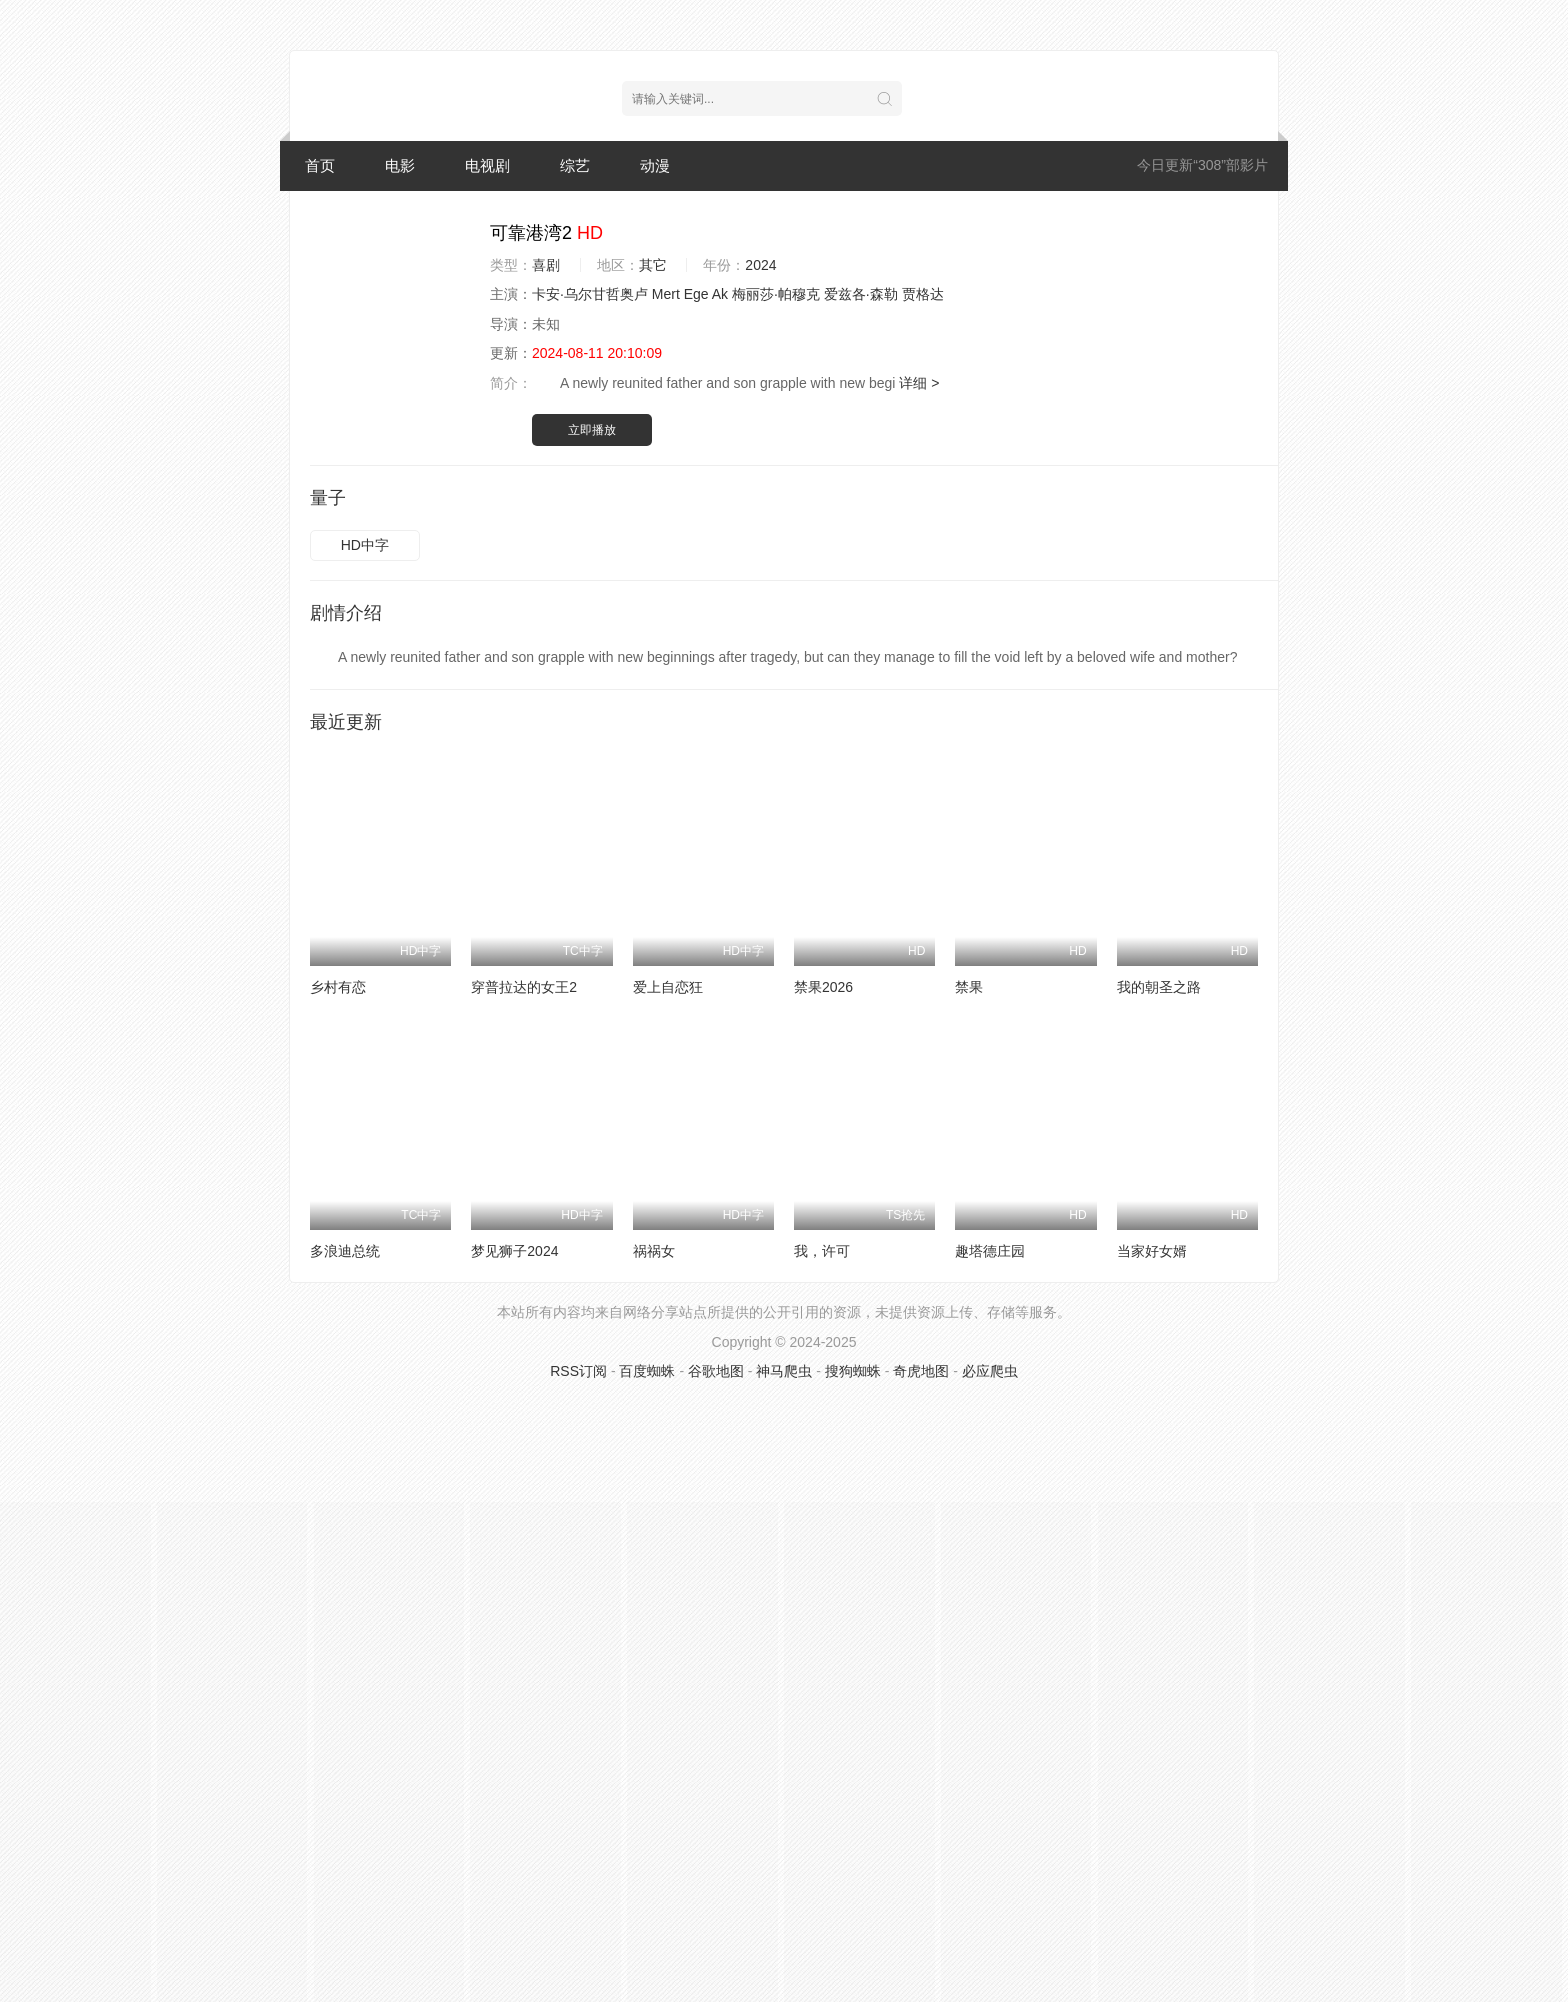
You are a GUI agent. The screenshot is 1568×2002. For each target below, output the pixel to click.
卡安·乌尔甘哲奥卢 (590, 294)
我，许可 (822, 1251)
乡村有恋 (338, 987)
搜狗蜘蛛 (853, 1371)
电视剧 (487, 165)
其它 (653, 265)
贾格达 (923, 294)
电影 (400, 165)
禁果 (969, 987)
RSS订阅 (578, 1371)
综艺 (575, 165)
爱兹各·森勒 (861, 294)
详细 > (919, 383)
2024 (760, 265)
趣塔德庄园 (990, 1251)
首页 (320, 165)
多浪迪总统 (345, 1251)
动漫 (655, 165)
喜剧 (546, 265)
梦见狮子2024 (514, 1251)
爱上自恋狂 (668, 987)
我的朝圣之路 (1159, 987)
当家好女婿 (1152, 1251)
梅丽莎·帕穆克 (776, 294)
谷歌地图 (716, 1371)
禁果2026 (823, 987)
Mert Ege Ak (690, 294)
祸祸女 (654, 1251)
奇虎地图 (921, 1371)
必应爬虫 (990, 1371)
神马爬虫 (784, 1371)
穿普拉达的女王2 (524, 987)
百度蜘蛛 (647, 1371)
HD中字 (365, 545)
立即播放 (592, 430)
